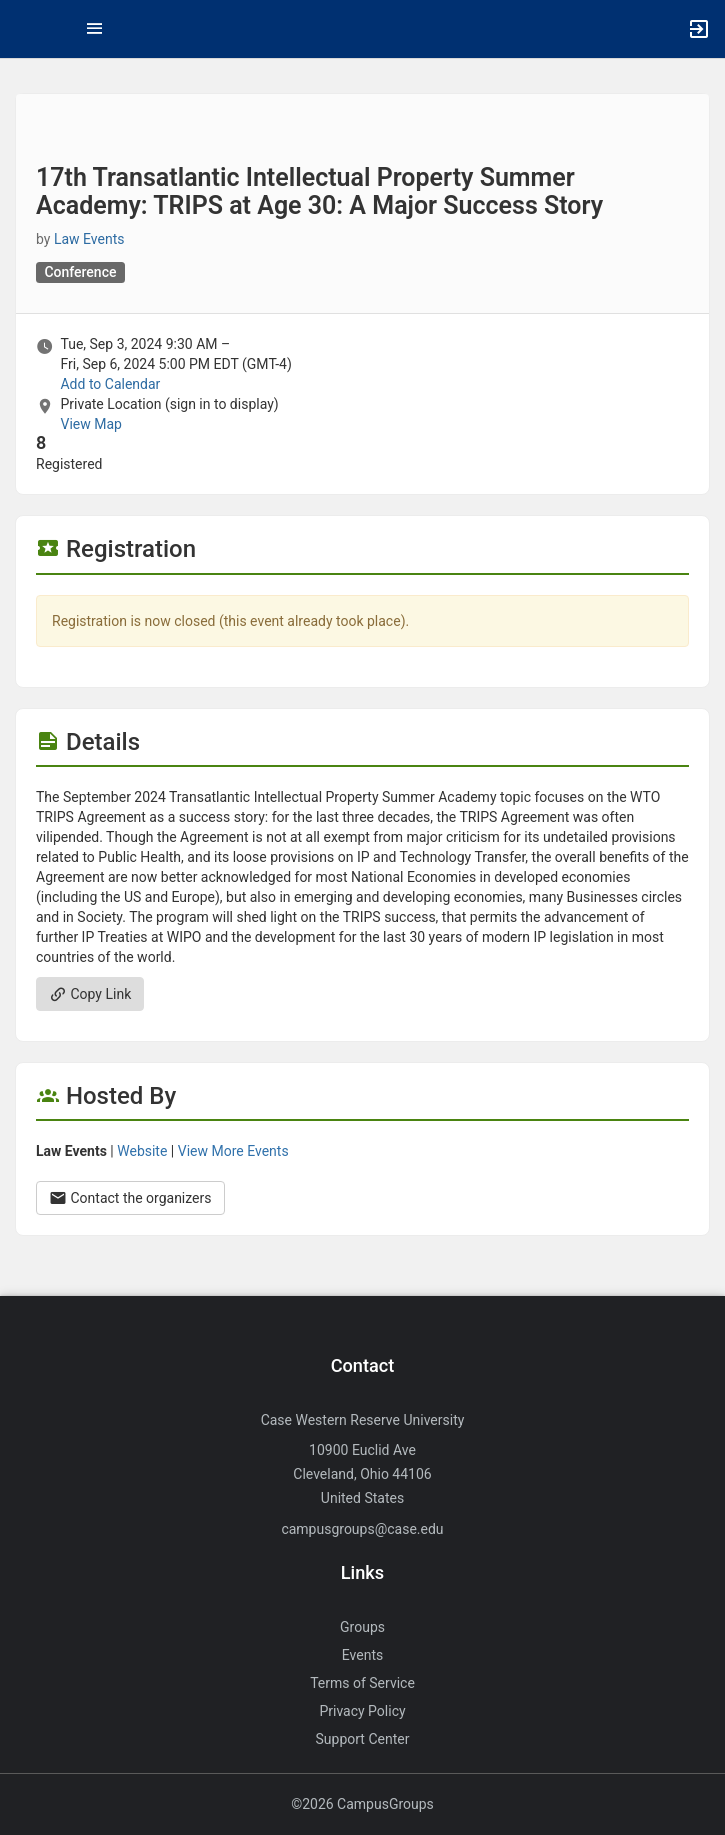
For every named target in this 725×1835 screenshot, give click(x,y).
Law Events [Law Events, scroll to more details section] (89, 239)
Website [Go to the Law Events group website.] (142, 1151)
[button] (25, 29)
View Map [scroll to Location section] (90, 424)
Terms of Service (362, 1683)
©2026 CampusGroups (362, 1804)
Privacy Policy (362, 1711)
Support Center (363, 1739)
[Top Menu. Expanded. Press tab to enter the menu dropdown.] (95, 29)
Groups (362, 1627)
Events (362, 1655)
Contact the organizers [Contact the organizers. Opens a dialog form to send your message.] (130, 1198)
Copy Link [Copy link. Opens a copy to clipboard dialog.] (90, 994)
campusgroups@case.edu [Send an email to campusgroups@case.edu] (362, 1529)
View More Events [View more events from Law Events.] (233, 1151)
